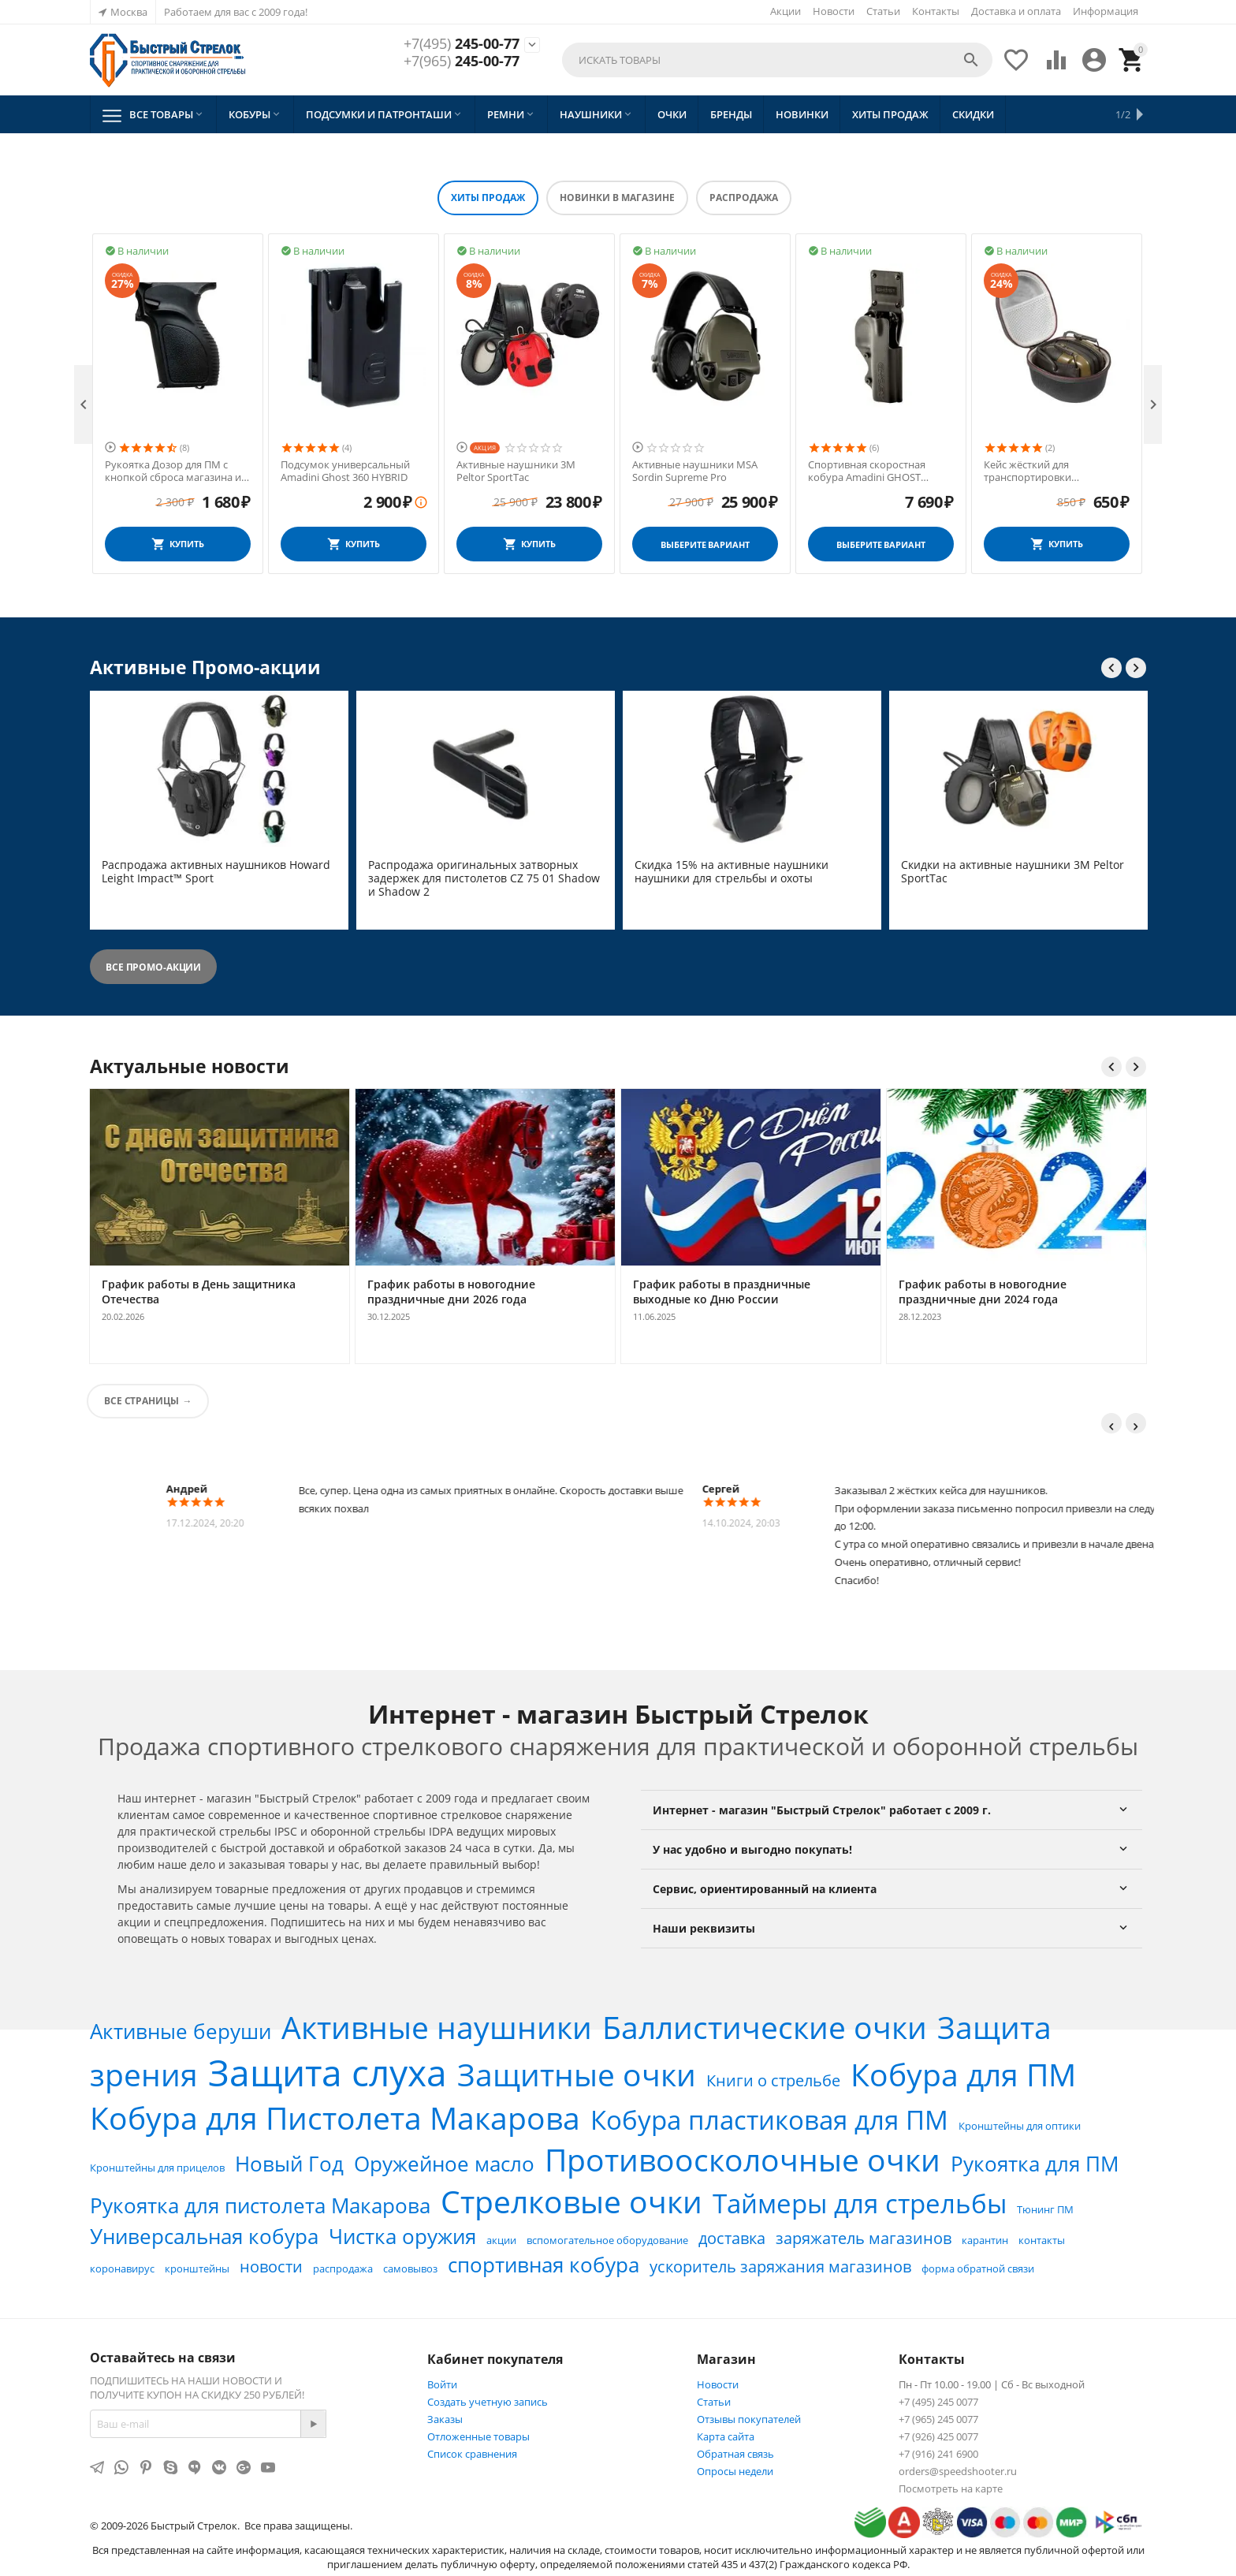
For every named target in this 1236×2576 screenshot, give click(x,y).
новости (271, 2266)
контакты (1041, 2240)
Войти (442, 2384)
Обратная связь (735, 2454)
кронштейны (197, 2268)
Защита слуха (327, 2072)
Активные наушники (436, 2027)
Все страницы (141, 1400)
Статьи (883, 11)
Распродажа (743, 197)
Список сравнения (472, 2454)
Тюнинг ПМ (1045, 2209)
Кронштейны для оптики (1020, 2126)
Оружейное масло (444, 2163)
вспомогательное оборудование (607, 2240)
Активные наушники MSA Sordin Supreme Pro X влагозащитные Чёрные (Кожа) (167, 471)
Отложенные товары (478, 2436)
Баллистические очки (764, 2027)
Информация (1105, 11)
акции (501, 2240)
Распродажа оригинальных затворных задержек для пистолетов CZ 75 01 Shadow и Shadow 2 (484, 878)
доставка (731, 2238)
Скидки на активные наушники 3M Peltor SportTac (1012, 872)
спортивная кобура (543, 2264)
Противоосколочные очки (742, 2159)
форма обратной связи (977, 2268)
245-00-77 (461, 44)
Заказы (445, 2419)
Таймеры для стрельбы (860, 2203)
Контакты (935, 11)
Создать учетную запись (487, 2402)
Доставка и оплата (1016, 11)
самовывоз (410, 2268)
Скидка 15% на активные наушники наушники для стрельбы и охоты (731, 872)
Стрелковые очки (571, 2201)
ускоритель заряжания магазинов (780, 2266)
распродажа (343, 2268)
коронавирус (122, 2268)
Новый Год (289, 2163)
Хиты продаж (488, 197)
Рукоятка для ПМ (1035, 2163)
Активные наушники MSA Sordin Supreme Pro (870, 471)
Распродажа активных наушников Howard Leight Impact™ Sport (216, 872)
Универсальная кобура (204, 2236)
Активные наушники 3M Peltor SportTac (691, 471)
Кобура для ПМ (963, 2074)
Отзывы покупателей (749, 2419)
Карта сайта (725, 2436)
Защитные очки (576, 2074)
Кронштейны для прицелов (157, 2167)
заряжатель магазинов (863, 2238)
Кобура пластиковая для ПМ (769, 2120)
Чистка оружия (402, 2236)
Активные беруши (180, 2031)
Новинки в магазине (617, 197)
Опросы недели (735, 2471)
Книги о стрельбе (773, 2080)
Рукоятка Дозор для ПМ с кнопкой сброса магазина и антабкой (349, 471)
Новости (833, 11)
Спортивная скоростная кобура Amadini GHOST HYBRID (1042, 471)
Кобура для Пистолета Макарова (335, 2117)
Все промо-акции (153, 967)
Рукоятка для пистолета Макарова (260, 2205)
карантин (985, 2240)
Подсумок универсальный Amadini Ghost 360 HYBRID (521, 471)
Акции (785, 11)
